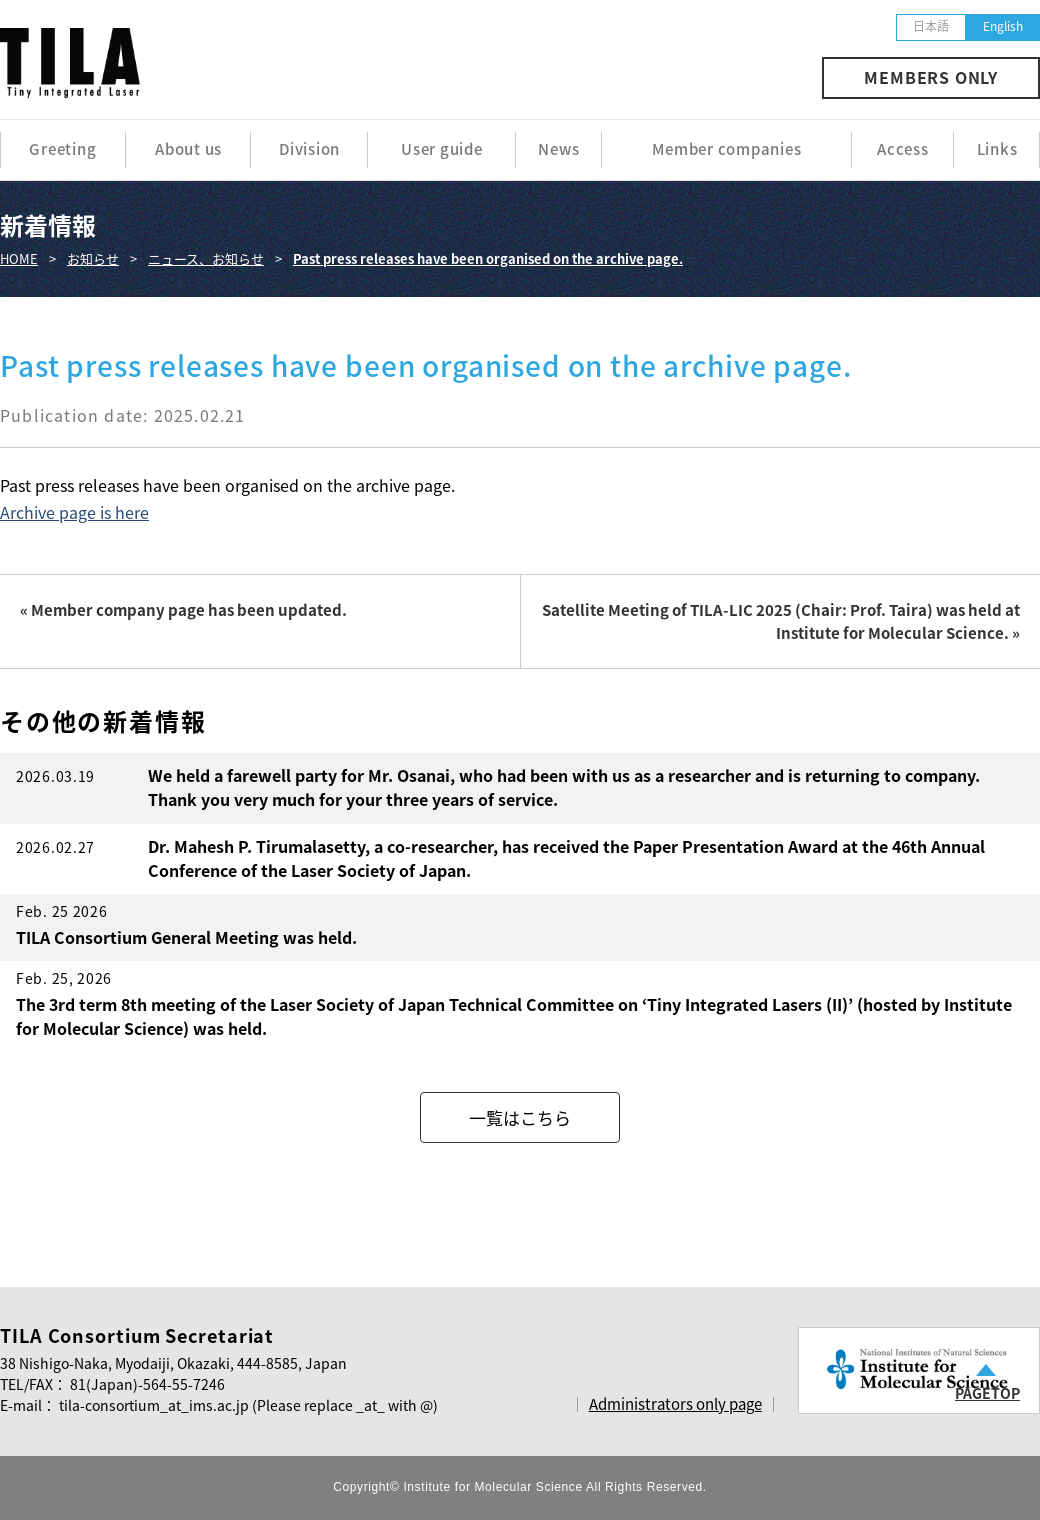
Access (903, 149)
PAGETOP (987, 1393)
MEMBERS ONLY (931, 77)
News (558, 149)
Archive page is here (74, 512)
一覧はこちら (520, 1117)
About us (188, 149)
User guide (442, 149)
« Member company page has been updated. (183, 610)
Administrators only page (675, 1404)
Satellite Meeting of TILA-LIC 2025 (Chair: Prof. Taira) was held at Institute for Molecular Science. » (781, 621)
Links (997, 149)
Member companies (726, 149)
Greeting (62, 149)
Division (309, 149)
